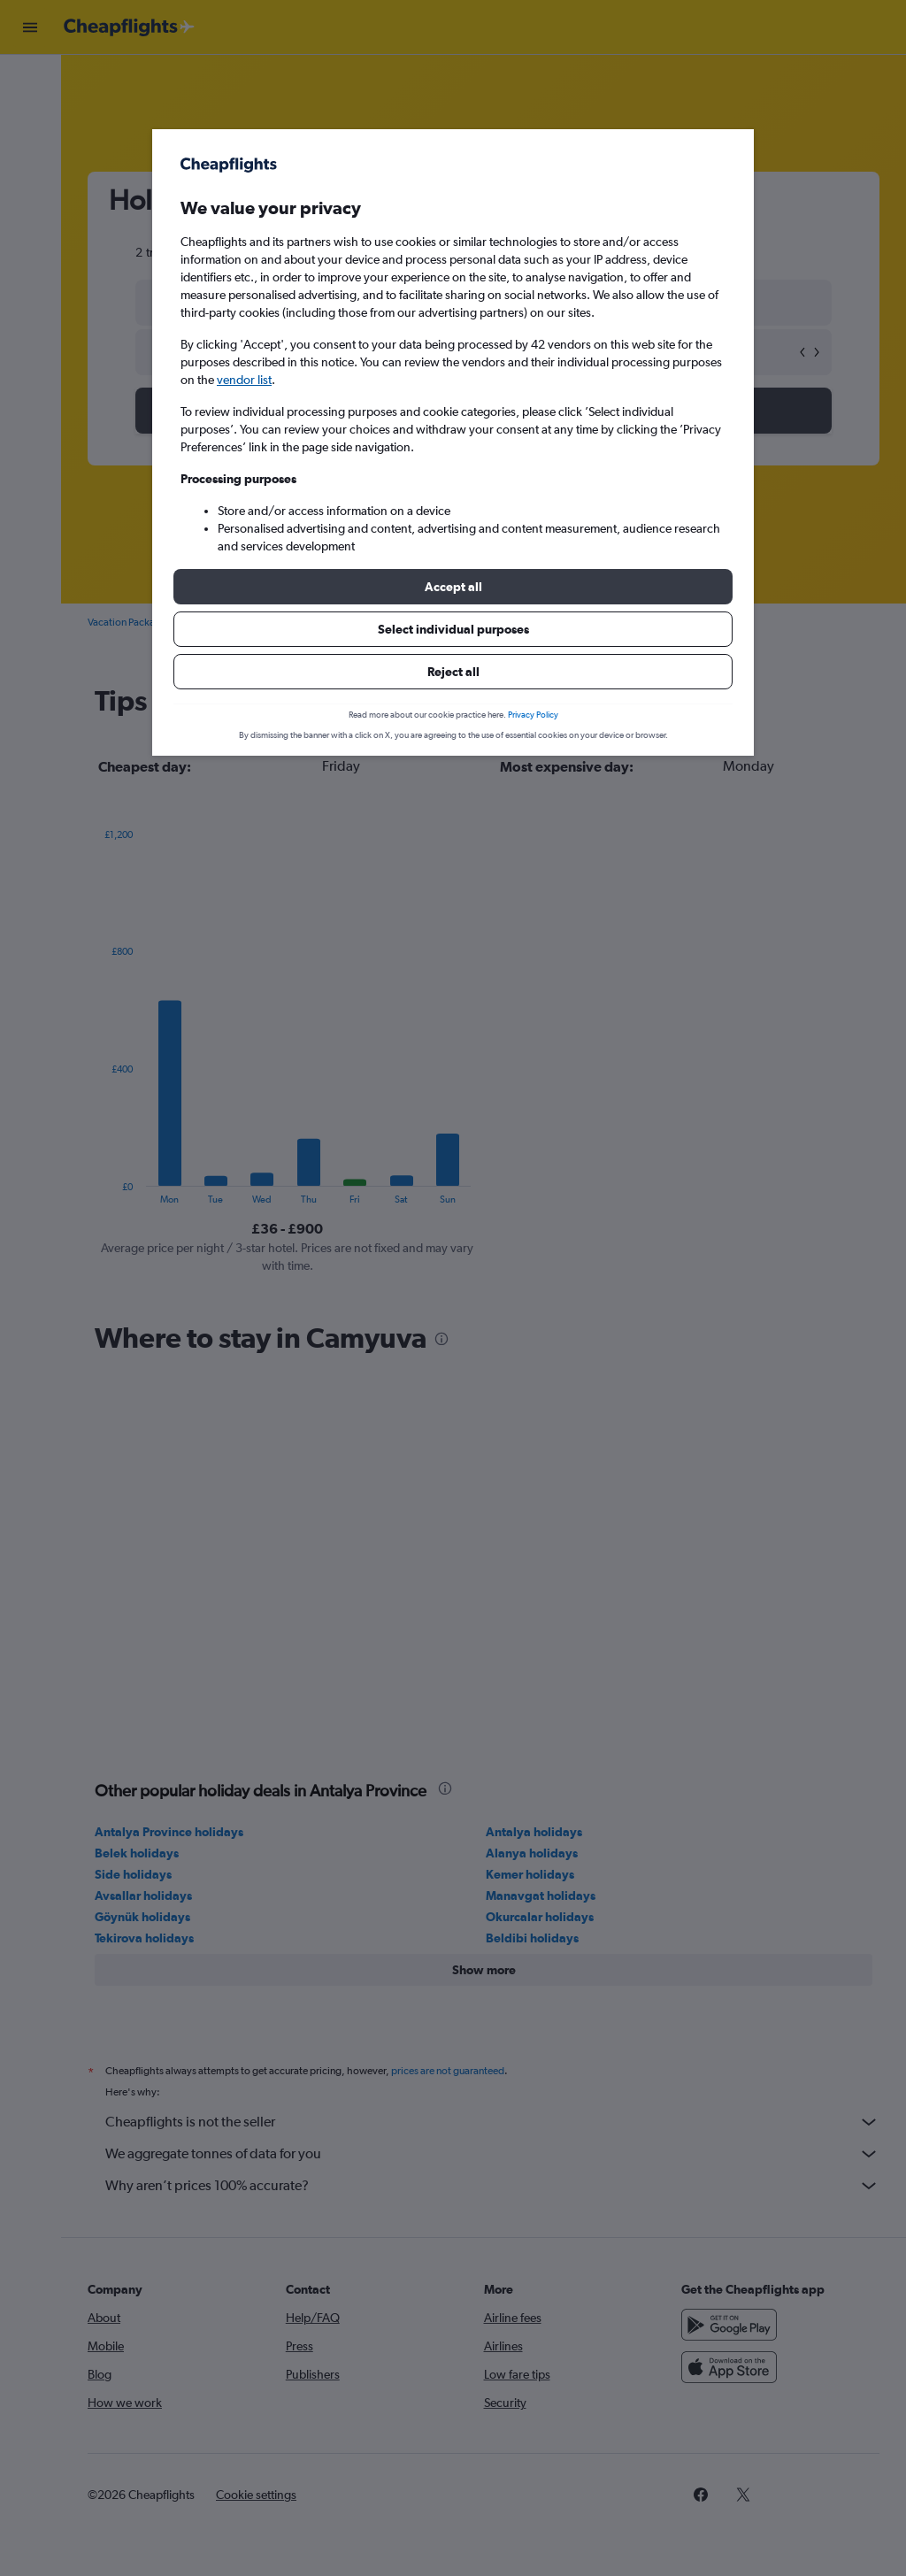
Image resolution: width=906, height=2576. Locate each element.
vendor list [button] (244, 380)
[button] (453, 586)
